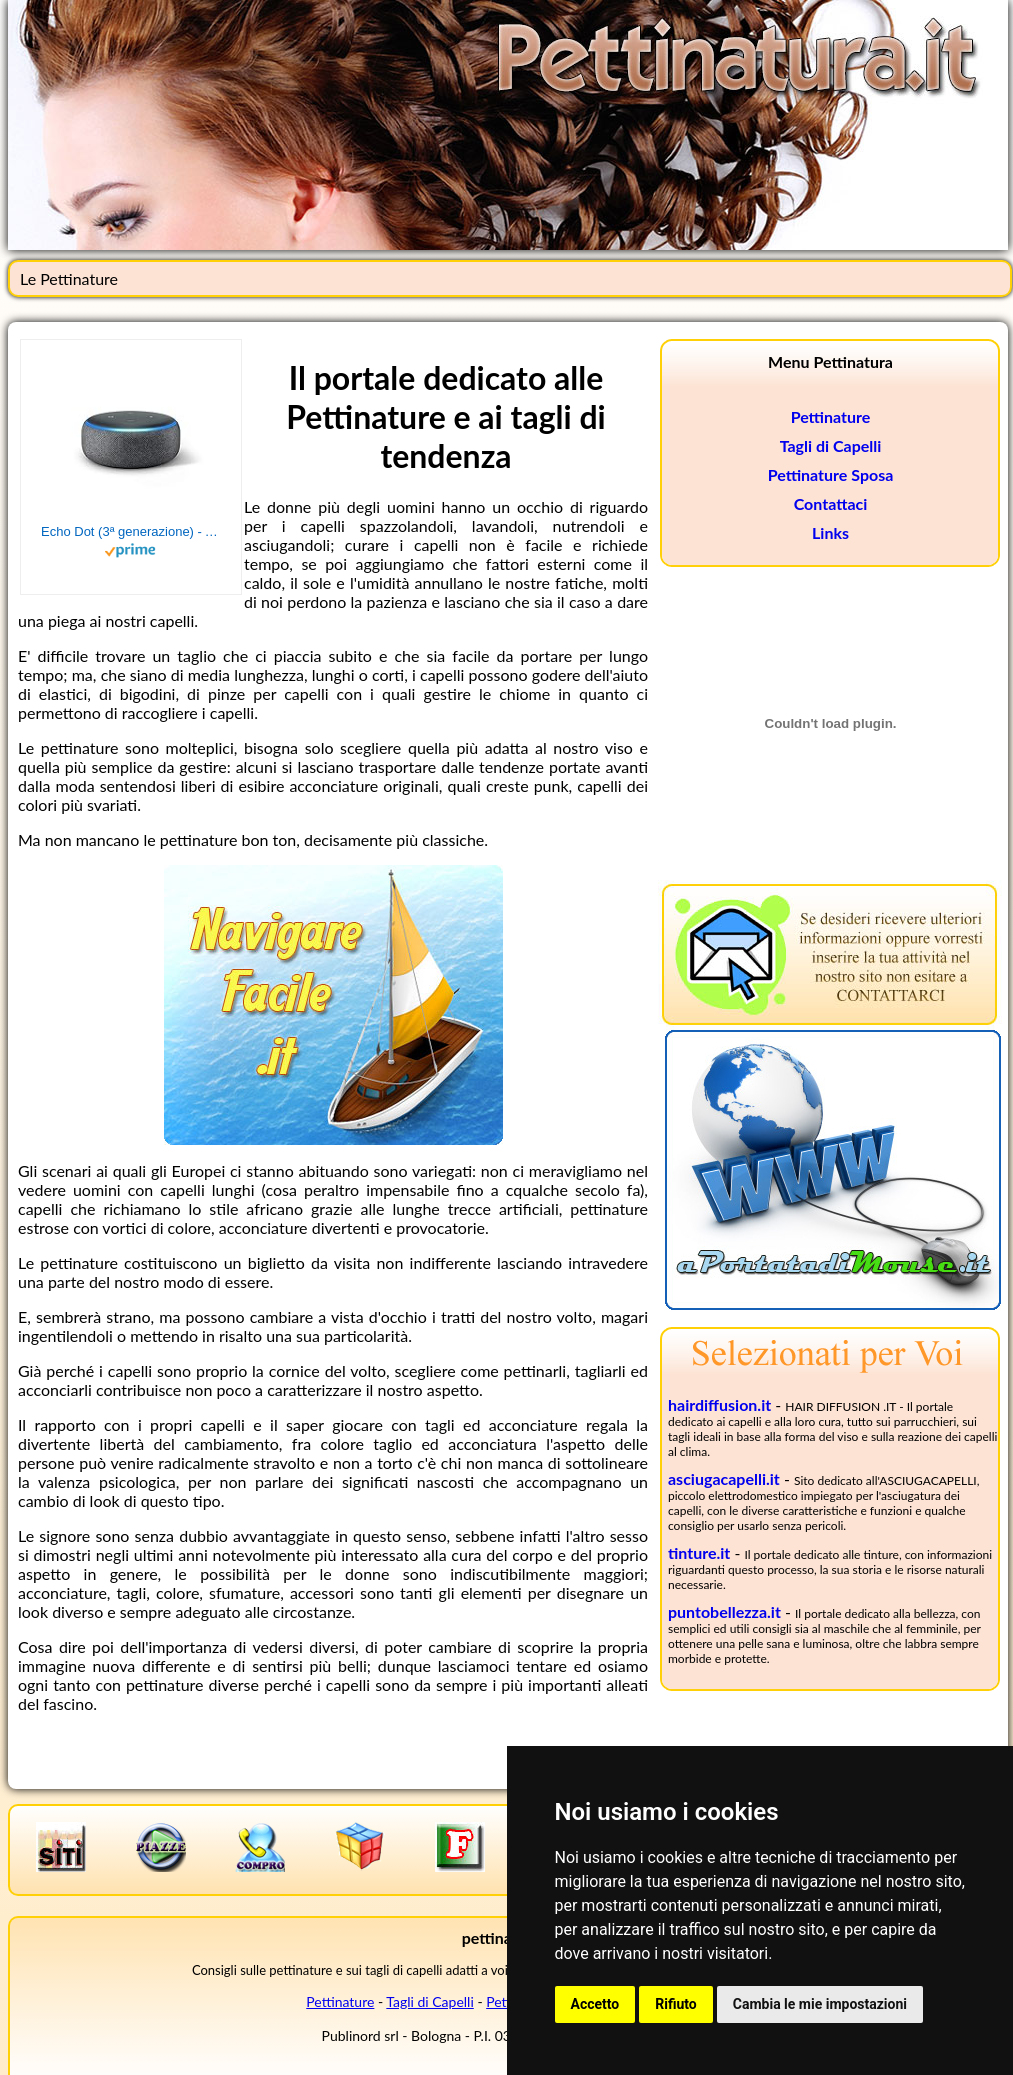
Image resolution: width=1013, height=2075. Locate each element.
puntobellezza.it (724, 1611)
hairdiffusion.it (719, 1404)
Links (830, 532)
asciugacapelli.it (724, 1478)
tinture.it (699, 1552)
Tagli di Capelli (831, 445)
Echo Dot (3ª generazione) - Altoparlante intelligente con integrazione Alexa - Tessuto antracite (131, 531)
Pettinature (831, 416)
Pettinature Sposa (831, 474)
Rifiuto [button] (676, 2004)
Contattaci (831, 503)
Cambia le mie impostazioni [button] (820, 2004)
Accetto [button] (595, 2004)
